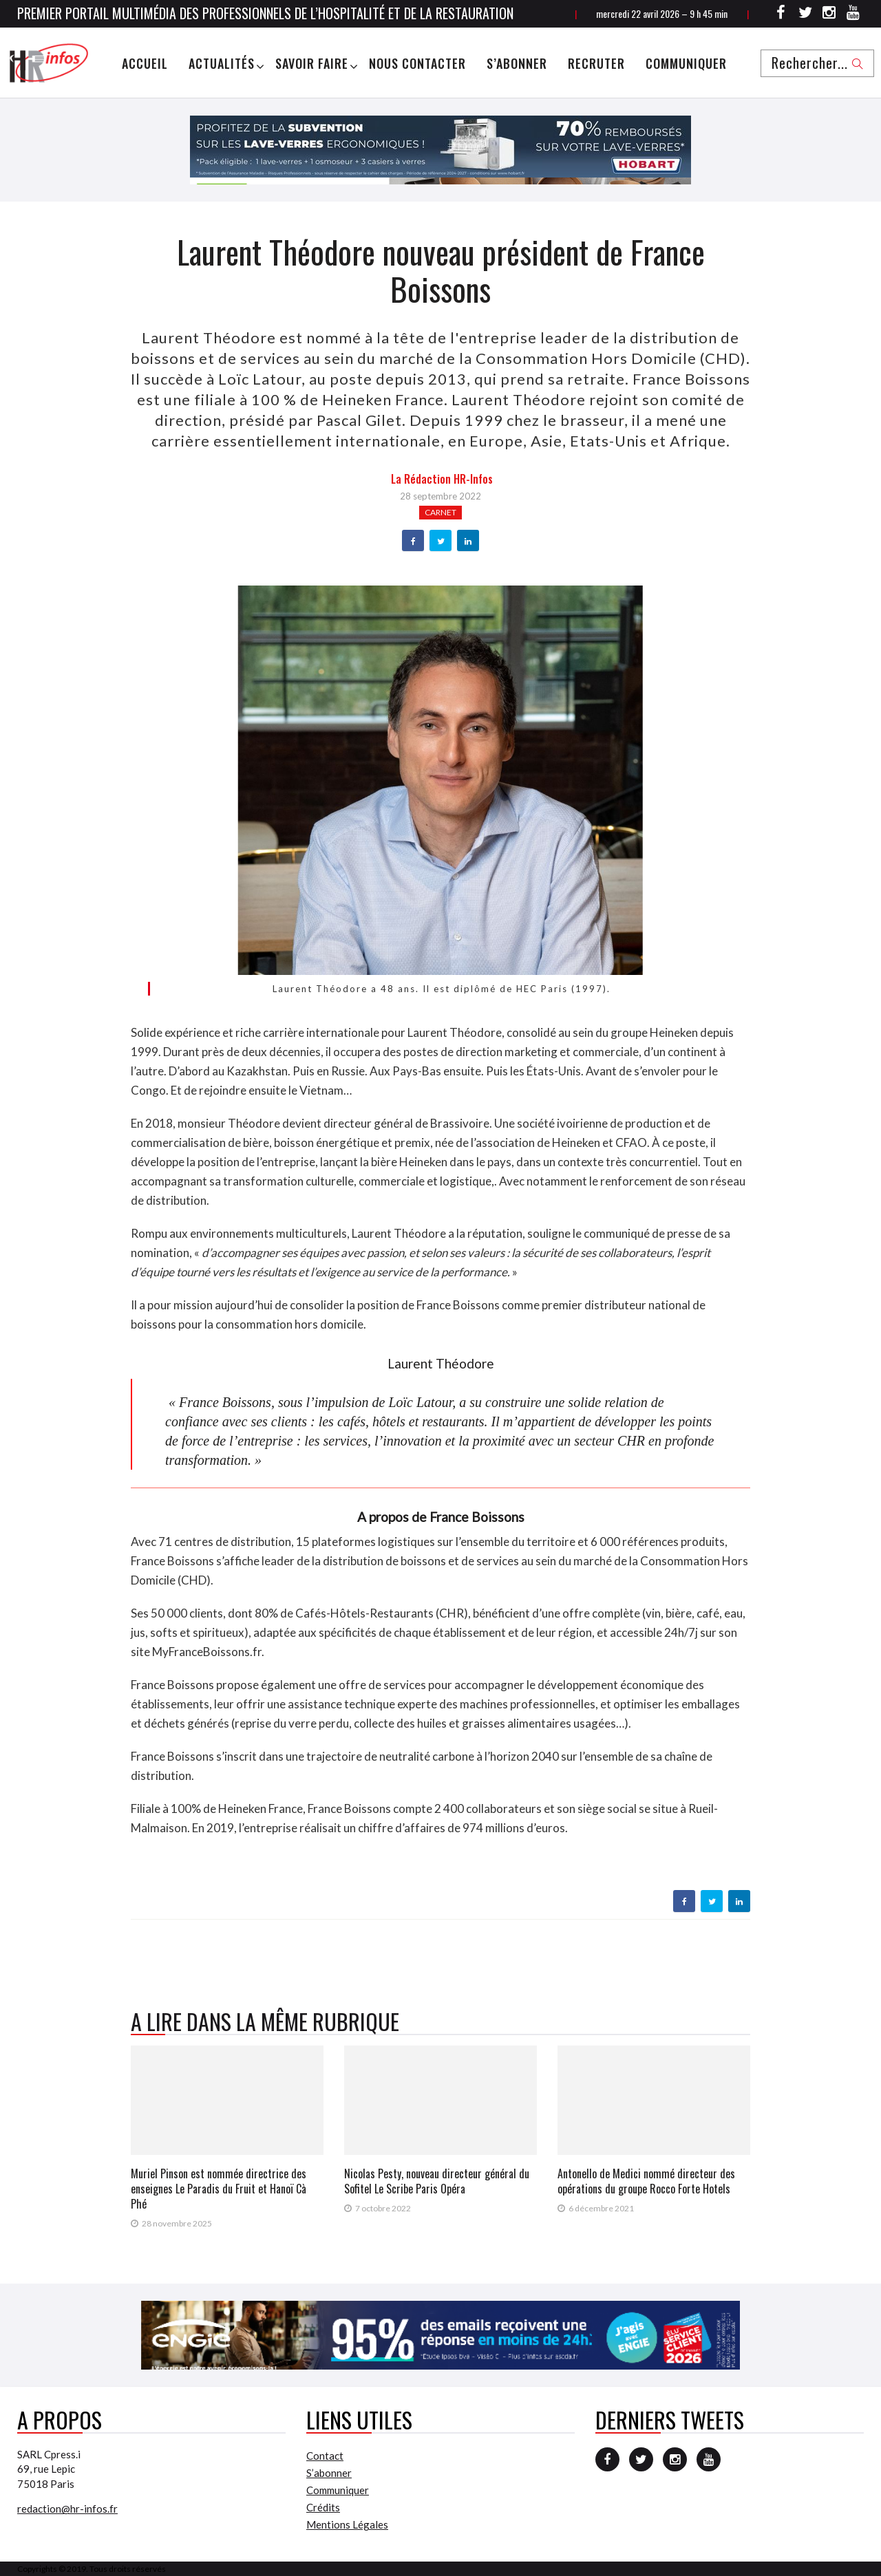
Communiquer (686, 63)
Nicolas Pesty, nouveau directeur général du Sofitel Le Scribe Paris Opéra (436, 2181)
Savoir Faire (311, 63)
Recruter (596, 63)
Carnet (440, 512)
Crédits (323, 2507)
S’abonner (517, 63)
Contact (324, 2455)
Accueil (145, 63)
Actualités (222, 63)
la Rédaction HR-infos (442, 479)
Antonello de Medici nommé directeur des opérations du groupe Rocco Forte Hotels (646, 2181)
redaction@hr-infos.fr (67, 2508)
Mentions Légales (347, 2524)
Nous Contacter (417, 63)
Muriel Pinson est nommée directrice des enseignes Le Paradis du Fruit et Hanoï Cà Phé (218, 2188)
